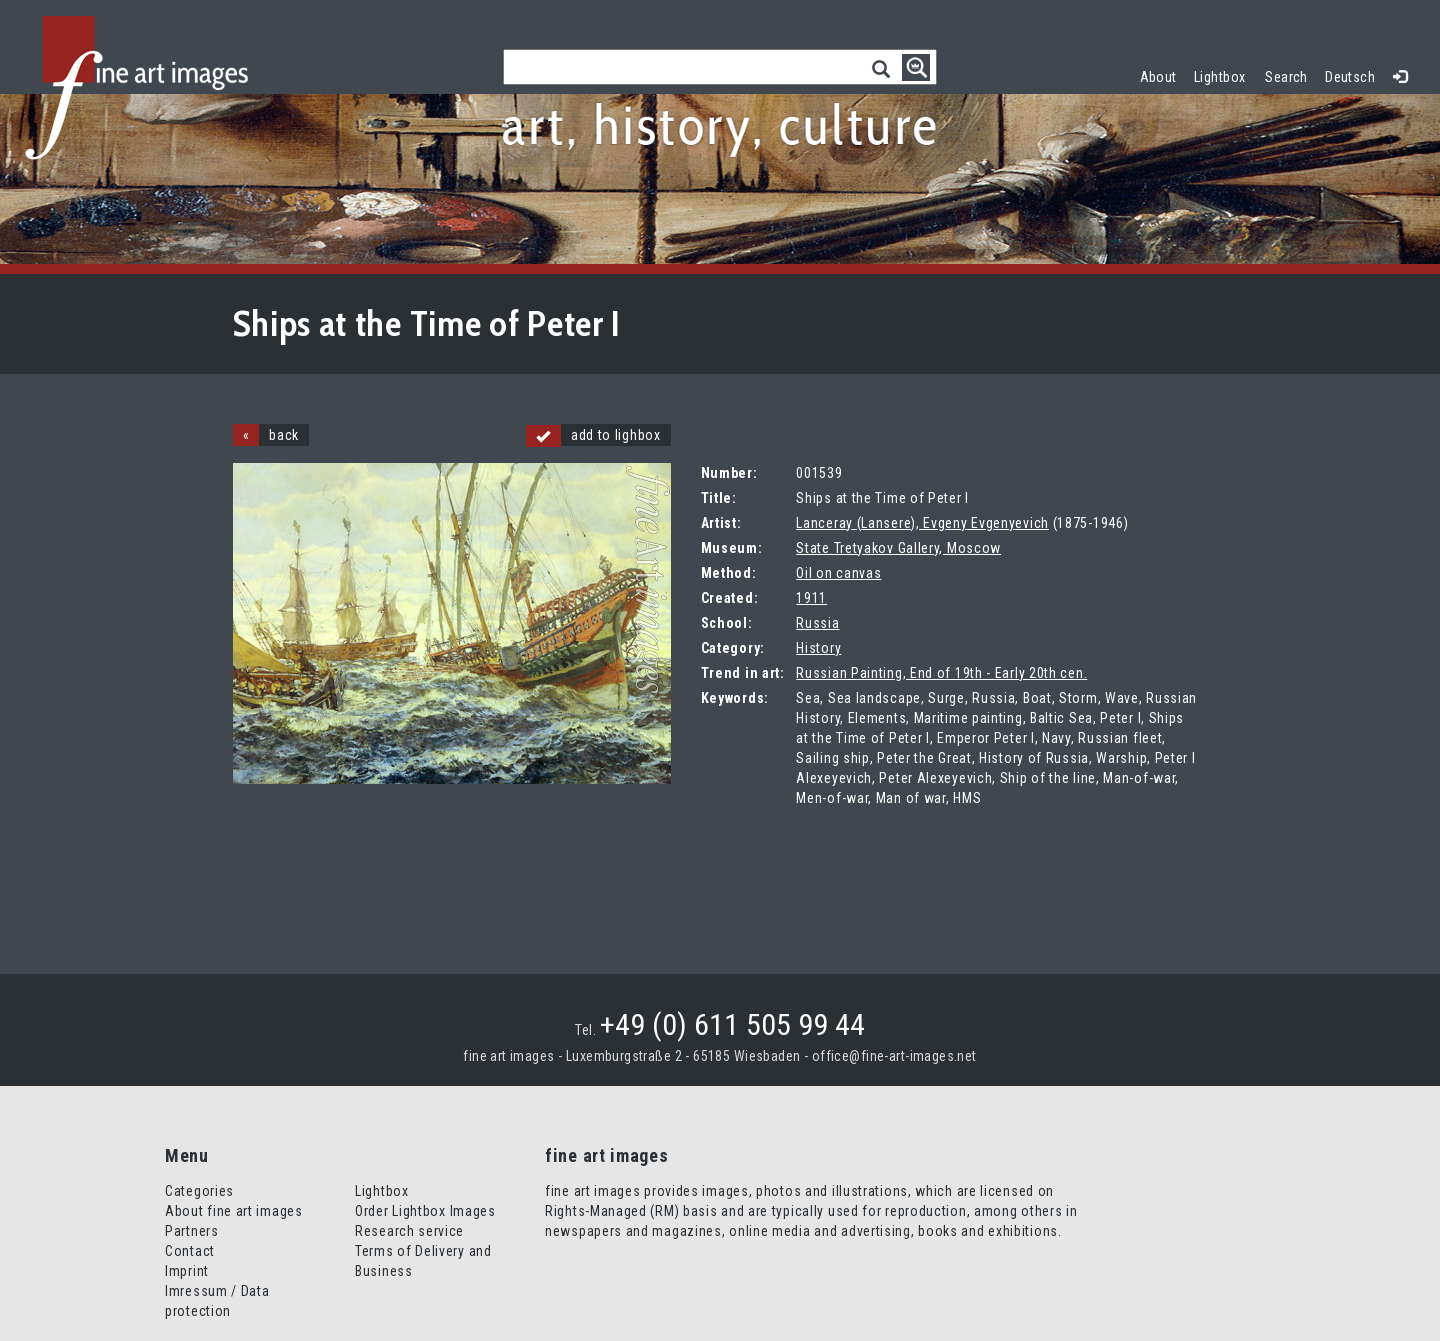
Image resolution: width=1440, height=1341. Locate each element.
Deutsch (1350, 77)
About (1158, 77)
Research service (409, 1231)
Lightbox (1224, 74)
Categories (199, 1191)
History (818, 648)
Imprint (187, 1271)
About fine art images (234, 1211)
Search (1286, 77)
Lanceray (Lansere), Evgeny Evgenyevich (922, 523)
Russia (817, 623)
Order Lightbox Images (425, 1211)
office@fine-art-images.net (894, 1056)
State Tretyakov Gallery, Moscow (898, 548)
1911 (811, 598)
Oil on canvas (838, 573)
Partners (192, 1231)
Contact (190, 1251)
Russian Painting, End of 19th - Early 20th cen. (941, 673)
